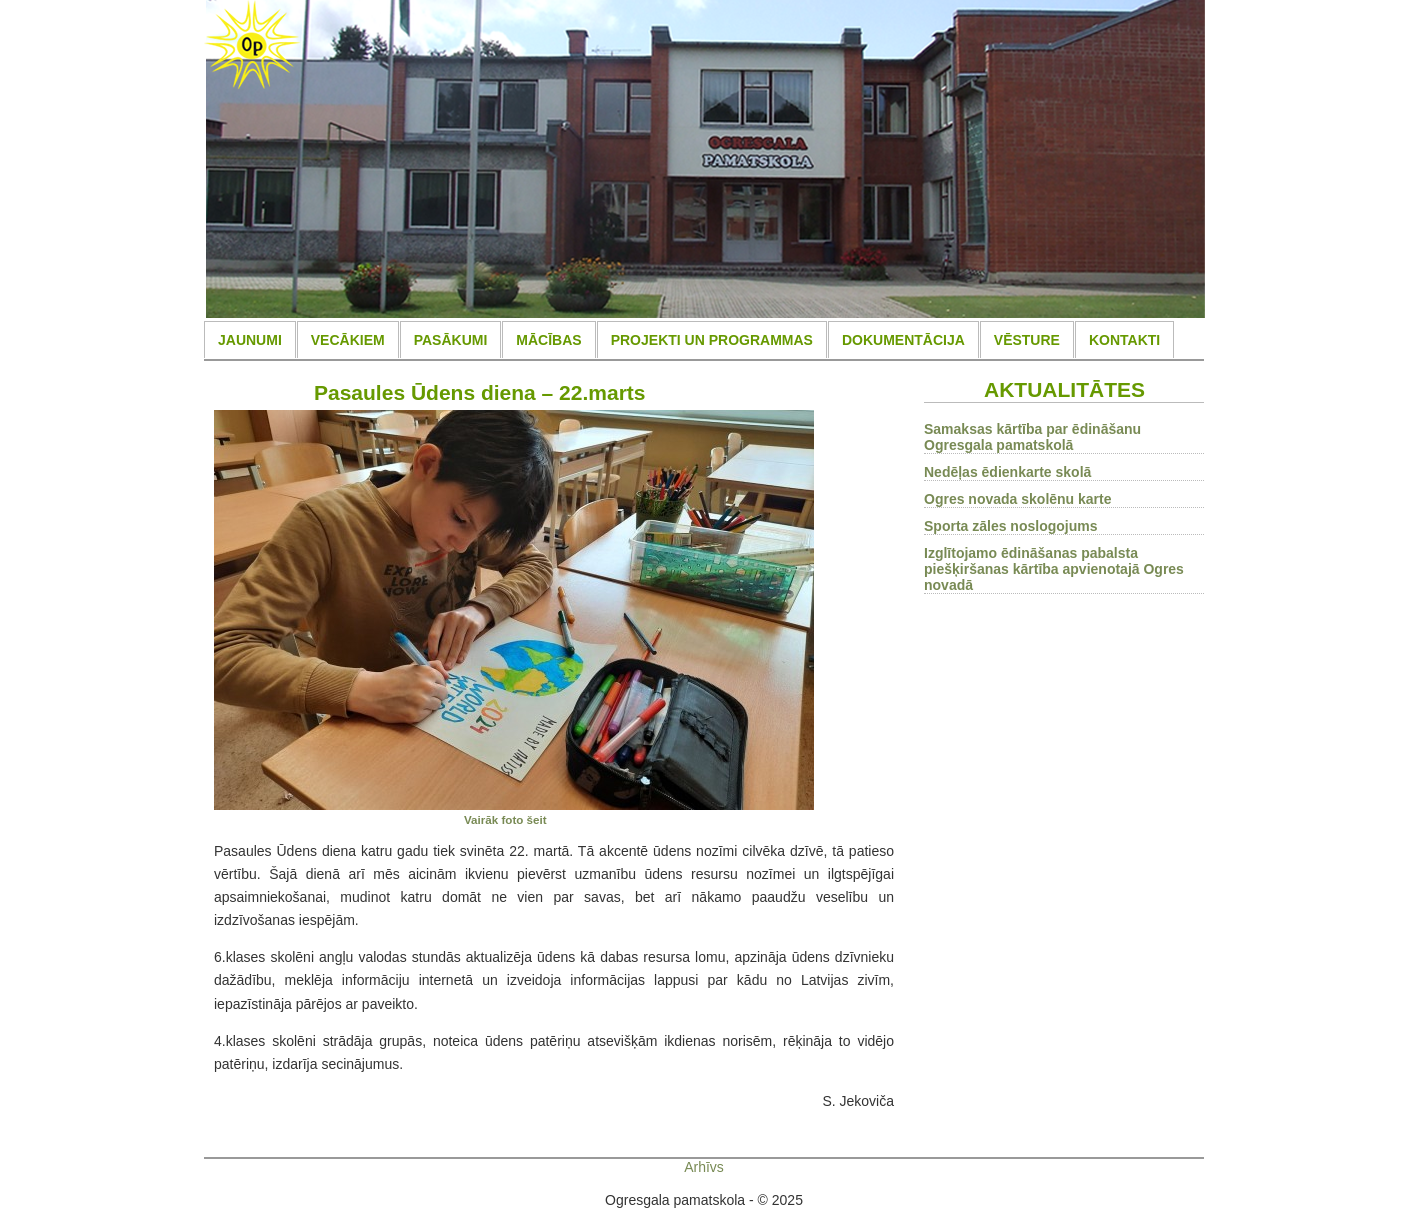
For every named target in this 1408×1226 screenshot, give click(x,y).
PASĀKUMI (451, 340)
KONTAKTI (1124, 340)
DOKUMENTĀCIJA (903, 340)
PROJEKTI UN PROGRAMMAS (712, 340)
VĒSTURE (1027, 340)
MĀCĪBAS (548, 340)
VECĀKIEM (348, 340)
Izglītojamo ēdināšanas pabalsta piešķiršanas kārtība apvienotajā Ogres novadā (1054, 569)
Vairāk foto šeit (505, 819)
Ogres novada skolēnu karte (1018, 499)
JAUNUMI (250, 340)
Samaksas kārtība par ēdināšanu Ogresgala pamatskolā (1032, 437)
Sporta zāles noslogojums (1010, 526)
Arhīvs (704, 1167)
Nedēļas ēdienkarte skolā (1007, 472)
